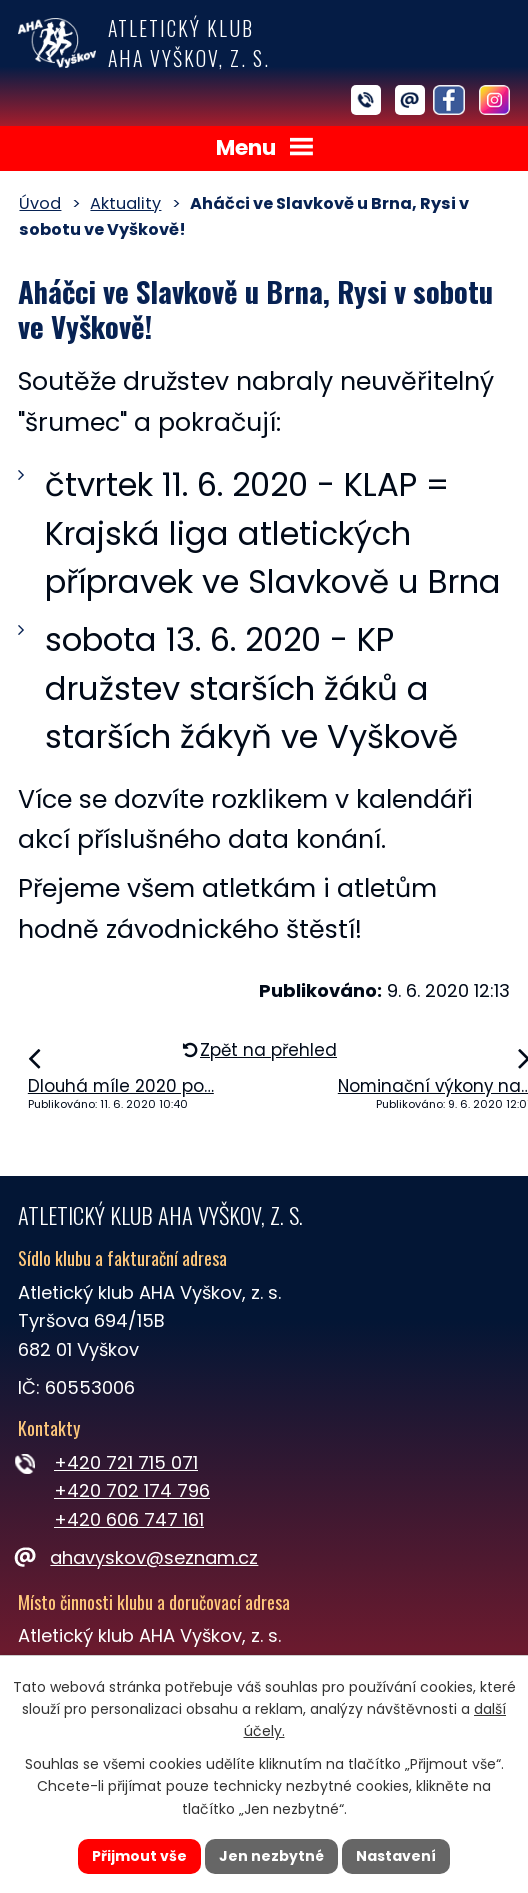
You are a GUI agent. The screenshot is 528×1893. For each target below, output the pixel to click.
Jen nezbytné (271, 1856)
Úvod (40, 203)
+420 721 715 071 (126, 1462)
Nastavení (396, 1856)
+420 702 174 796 (132, 1490)
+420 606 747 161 (129, 1519)
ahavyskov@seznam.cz (138, 1557)
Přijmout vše (139, 1856)
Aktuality (125, 203)
